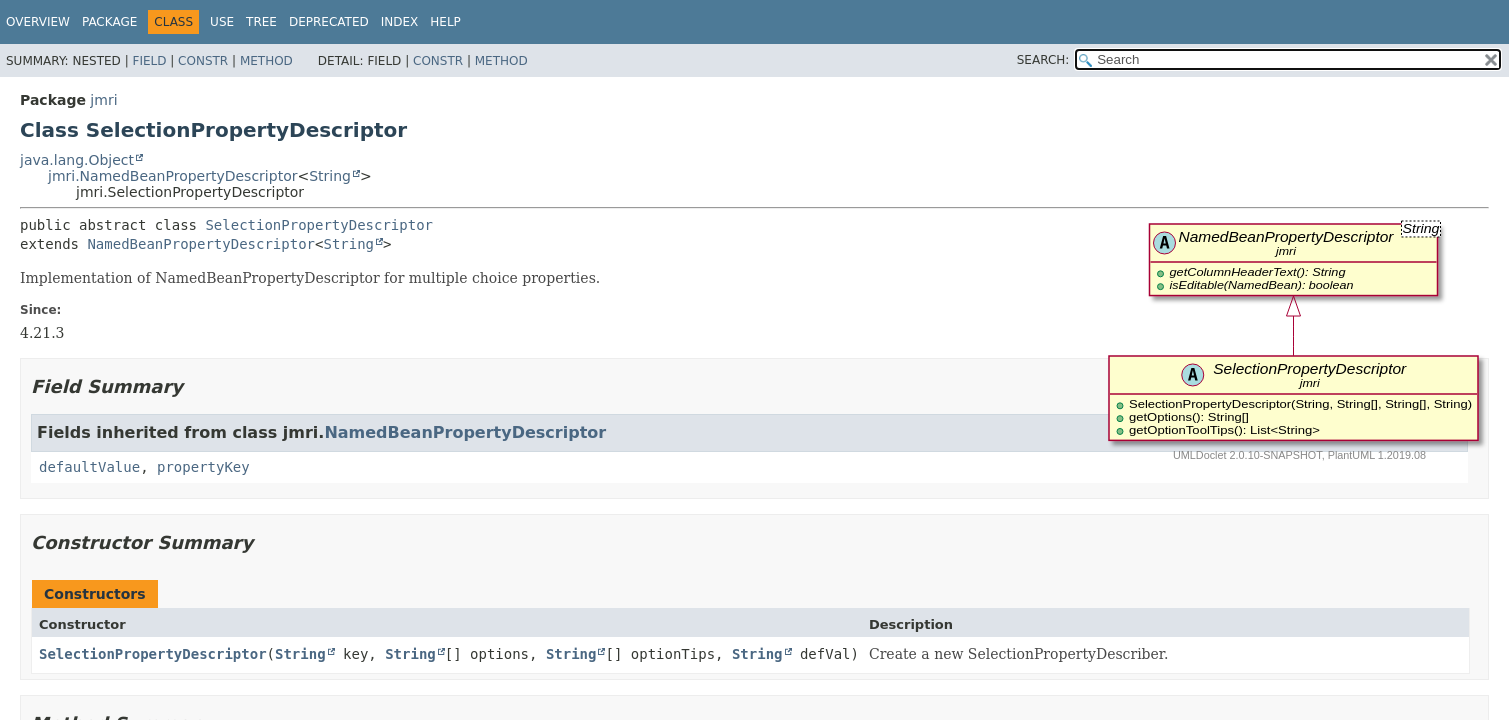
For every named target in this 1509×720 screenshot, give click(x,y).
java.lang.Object (77, 160)
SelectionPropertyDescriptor (319, 225)
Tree (261, 22)
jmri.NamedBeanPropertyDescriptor (172, 176)
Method (266, 61)
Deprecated (329, 22)
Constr (203, 61)
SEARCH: (1043, 60)
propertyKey (203, 467)
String (330, 176)
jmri (103, 100)
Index (400, 22)
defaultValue (89, 467)
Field (149, 61)
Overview (38, 22)
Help (445, 22)
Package (109, 22)
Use (222, 22)
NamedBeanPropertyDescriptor (201, 244)
